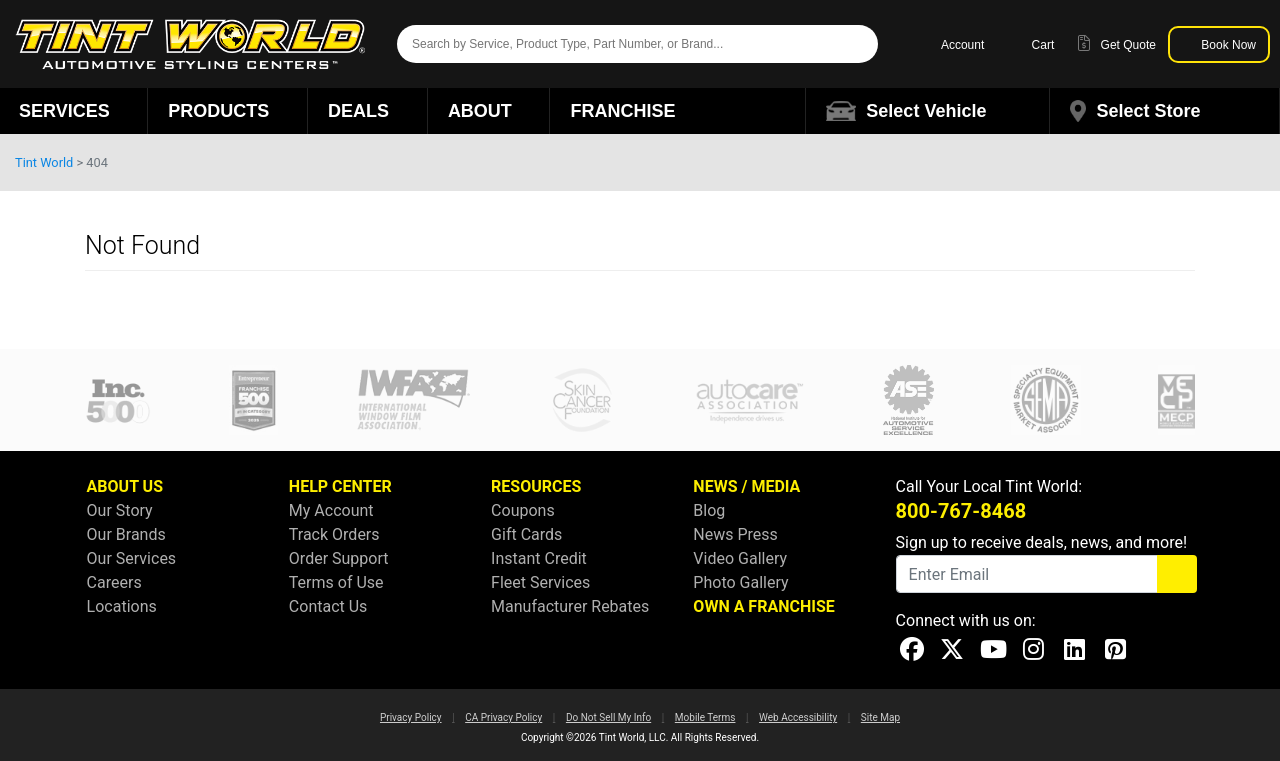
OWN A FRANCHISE (763, 606)
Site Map (880, 717)
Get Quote (1117, 43)
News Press (735, 534)
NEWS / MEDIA (746, 486)
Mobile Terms (705, 717)
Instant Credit (539, 558)
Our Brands (126, 534)
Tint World (44, 162)
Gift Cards (526, 534)
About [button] (489, 111)
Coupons (523, 510)
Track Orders (334, 534)
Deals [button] (367, 111)
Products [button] (227, 111)
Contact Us (328, 606)
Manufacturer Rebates (570, 606)
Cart (1031, 43)
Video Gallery (740, 558)
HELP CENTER (340, 486)
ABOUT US (125, 486)
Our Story (120, 510)
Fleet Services (540, 582)
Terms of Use (336, 582)
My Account (331, 510)
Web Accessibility (798, 717)
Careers (114, 582)
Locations (122, 606)
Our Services (132, 558)
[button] (928, 111)
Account (953, 43)
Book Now (1219, 43)
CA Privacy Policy (503, 717)
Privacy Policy (411, 717)
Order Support (339, 558)
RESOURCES (536, 486)
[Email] (1027, 574)
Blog (709, 510)
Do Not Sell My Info (608, 717)
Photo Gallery (740, 582)
